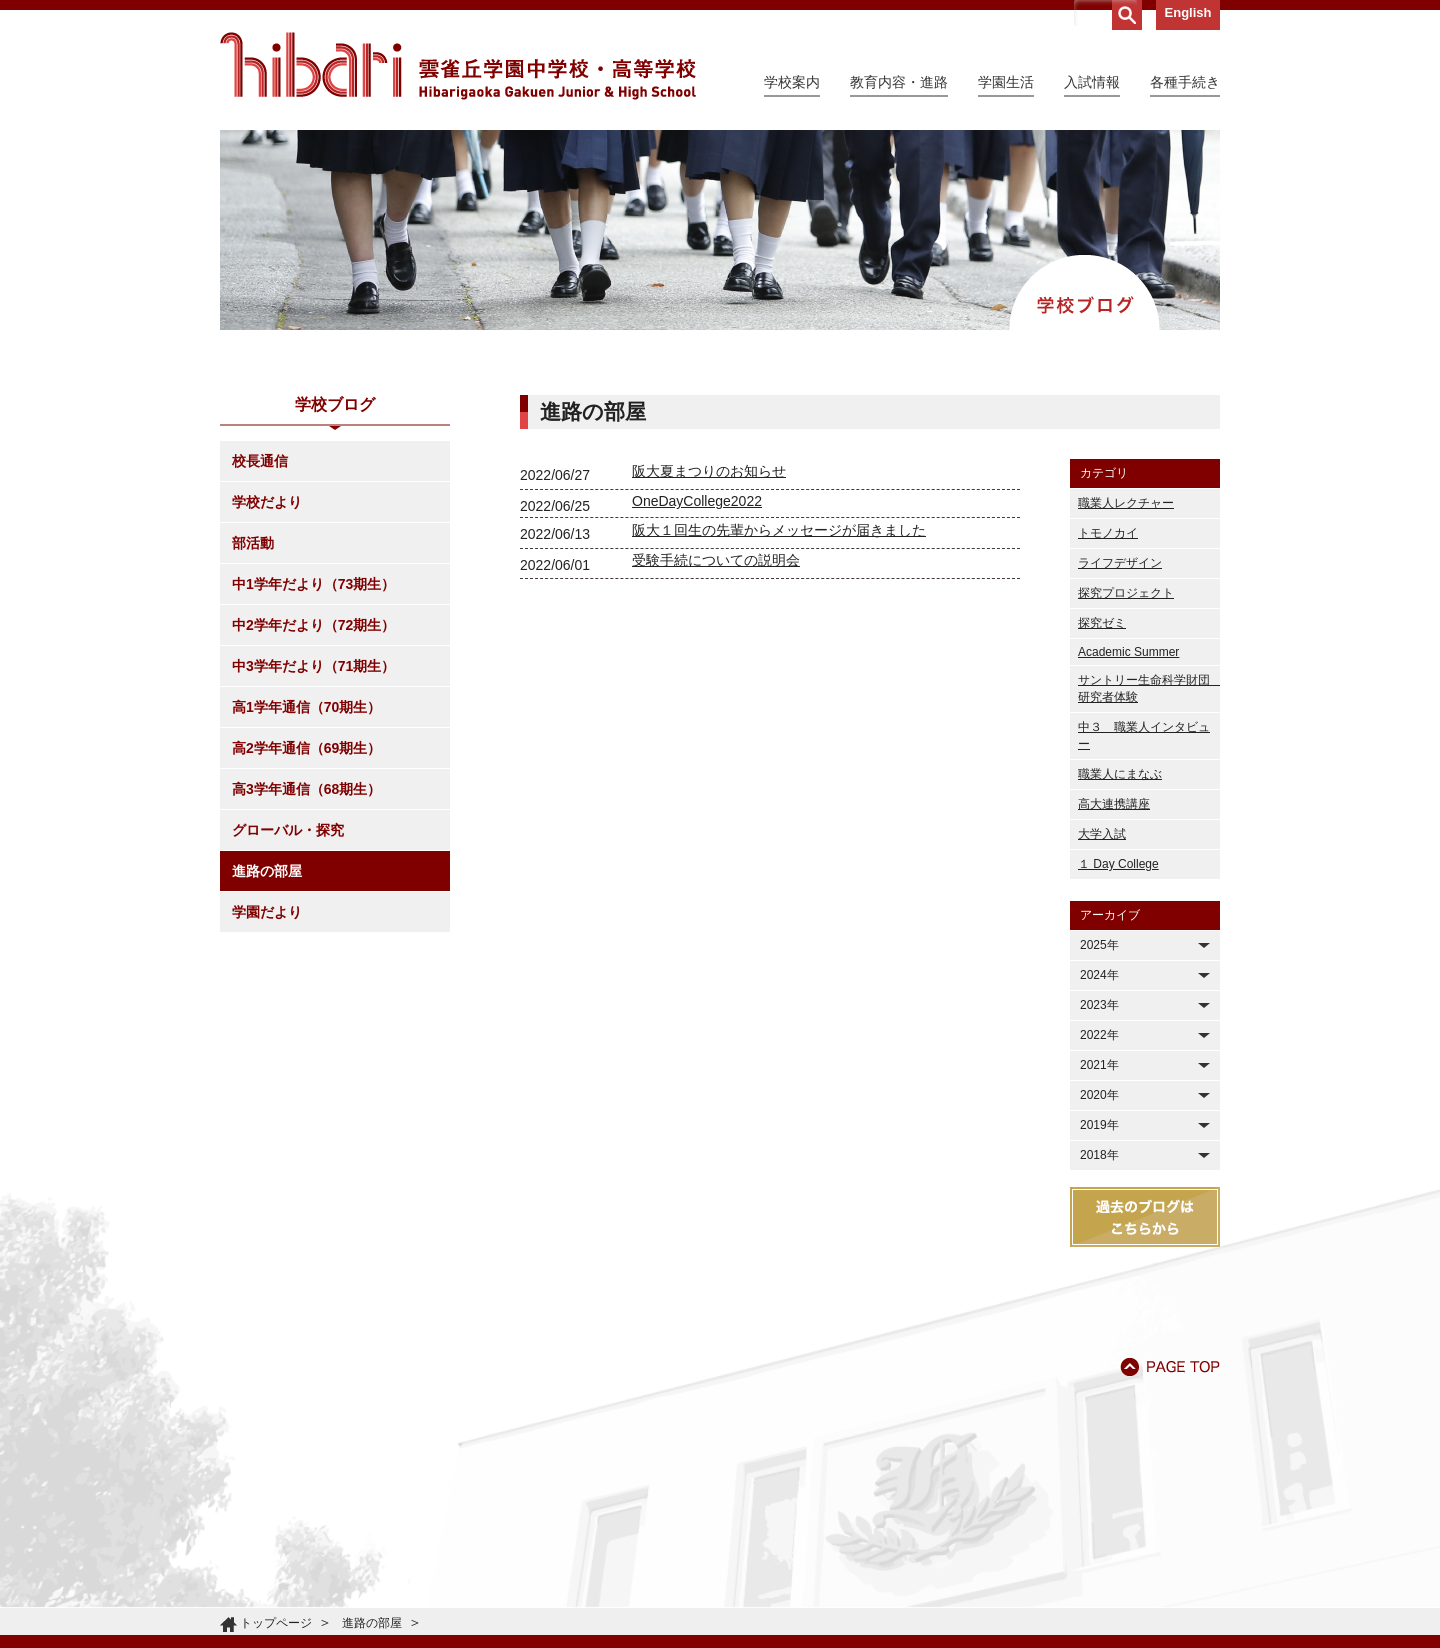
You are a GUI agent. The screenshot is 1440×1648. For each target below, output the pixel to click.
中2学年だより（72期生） (313, 625)
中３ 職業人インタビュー (1144, 735)
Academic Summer (1128, 652)
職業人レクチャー (1126, 503)
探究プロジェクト (1126, 593)
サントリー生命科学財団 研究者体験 (1149, 688)
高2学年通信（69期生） (306, 748)
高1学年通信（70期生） (306, 707)
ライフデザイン (1120, 563)
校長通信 (260, 461)
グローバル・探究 (288, 830)
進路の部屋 (267, 871)
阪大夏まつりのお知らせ (709, 471)
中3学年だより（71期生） (313, 666)
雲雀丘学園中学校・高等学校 (458, 66)
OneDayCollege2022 (697, 501)
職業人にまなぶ (1120, 774)
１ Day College (1118, 864)
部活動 (253, 543)
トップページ (276, 1623)
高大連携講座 (1114, 804)
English (1188, 12)
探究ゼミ (1102, 623)
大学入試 (1102, 834)
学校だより (267, 502)
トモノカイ (1108, 533)
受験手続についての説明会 (716, 560)
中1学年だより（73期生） (313, 584)
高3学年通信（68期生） (306, 789)
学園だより (267, 912)
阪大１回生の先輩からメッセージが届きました (779, 530)
